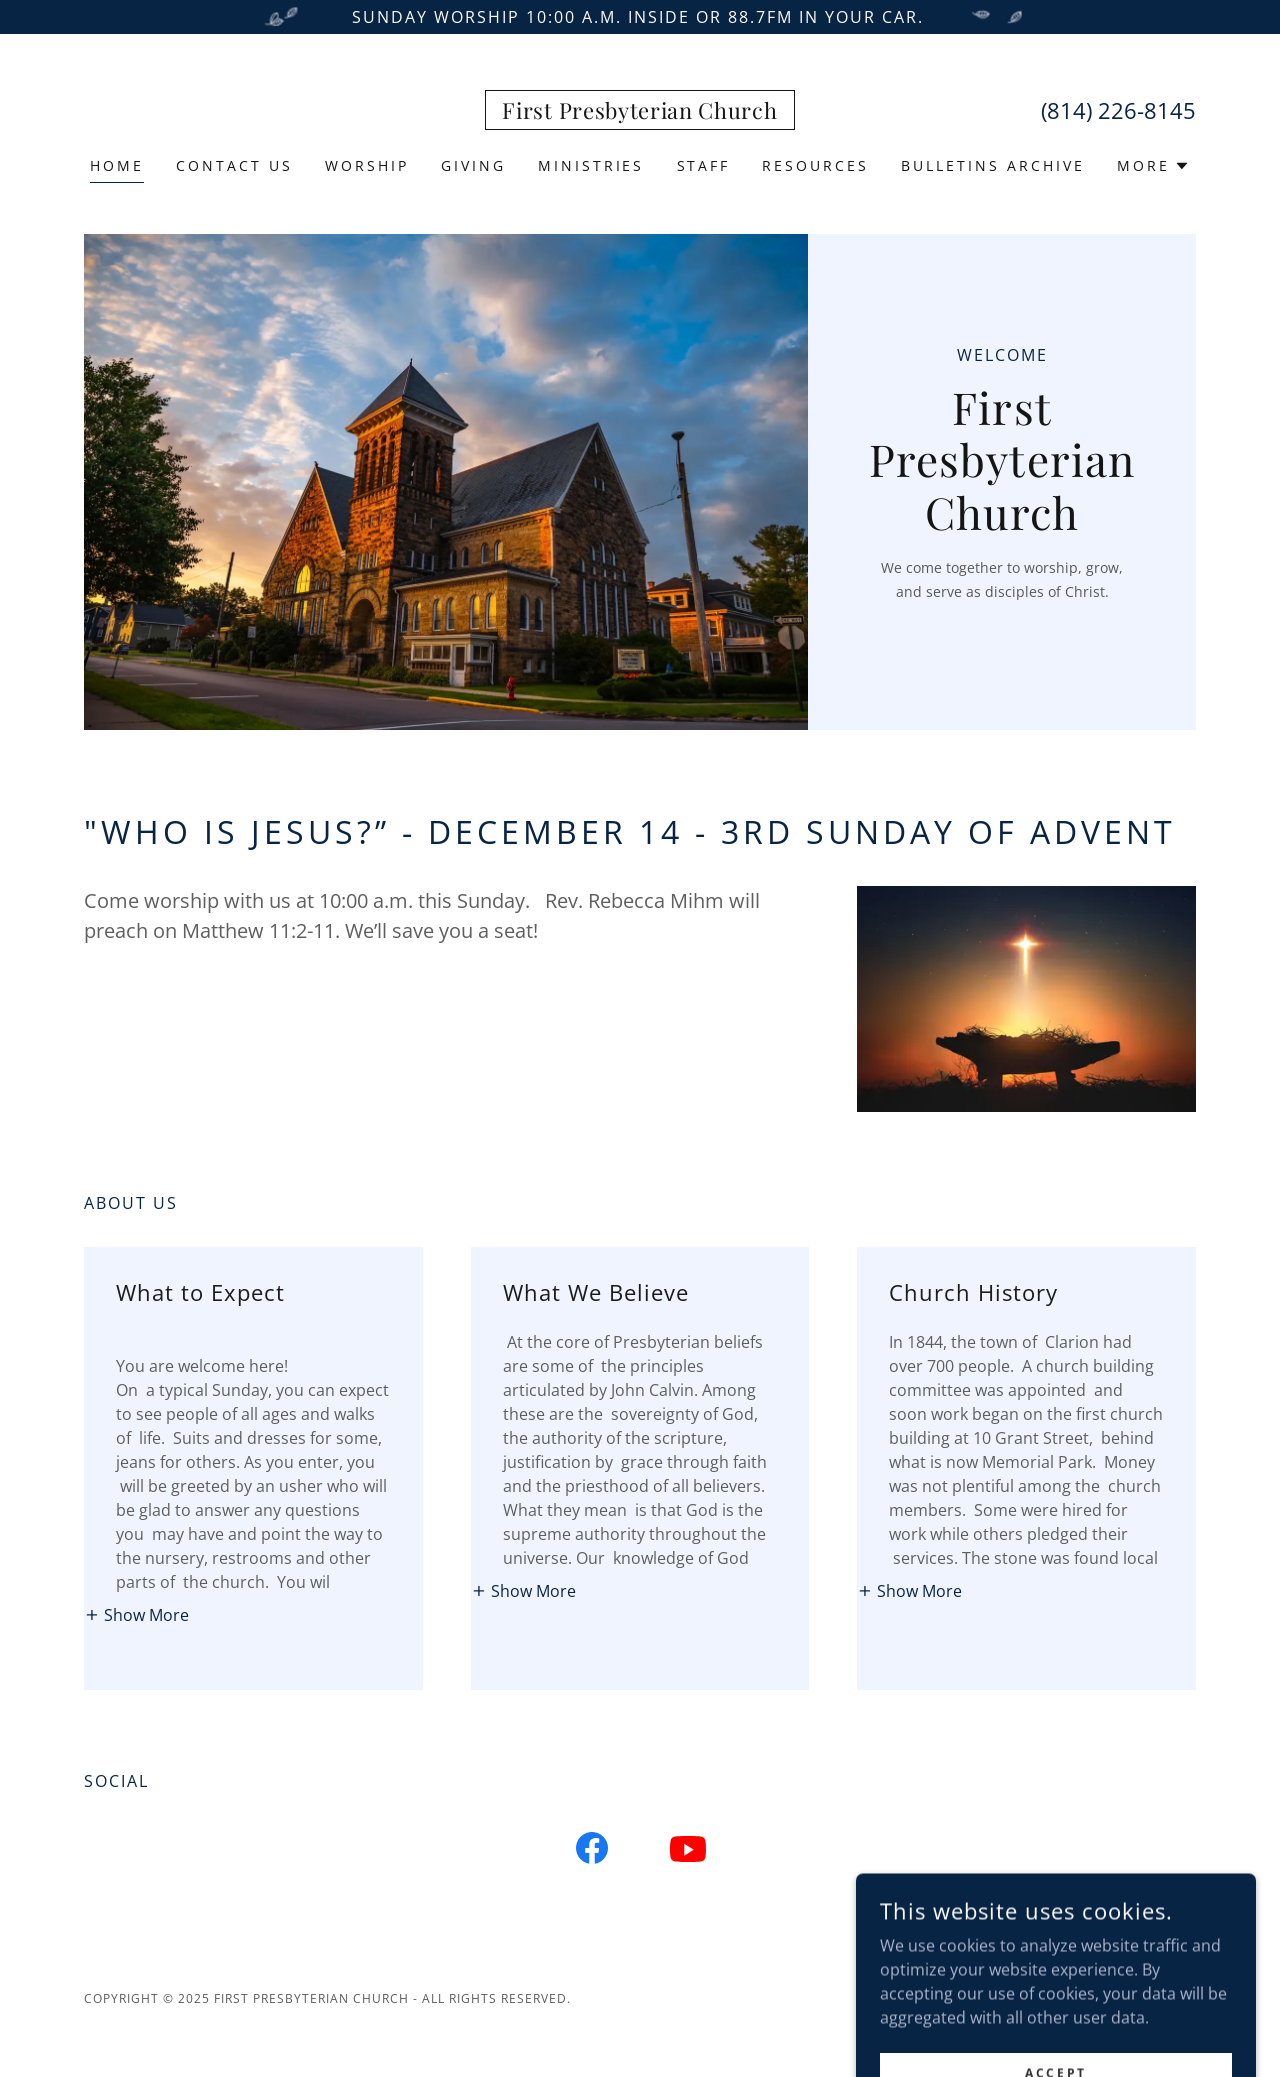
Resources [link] (815, 165)
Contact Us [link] (234, 165)
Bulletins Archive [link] (993, 165)
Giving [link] (473, 165)
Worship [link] (367, 165)
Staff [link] (704, 165)
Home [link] (117, 165)
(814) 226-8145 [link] (1118, 110)
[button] (1153, 166)
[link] (639, 113)
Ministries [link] (591, 165)
